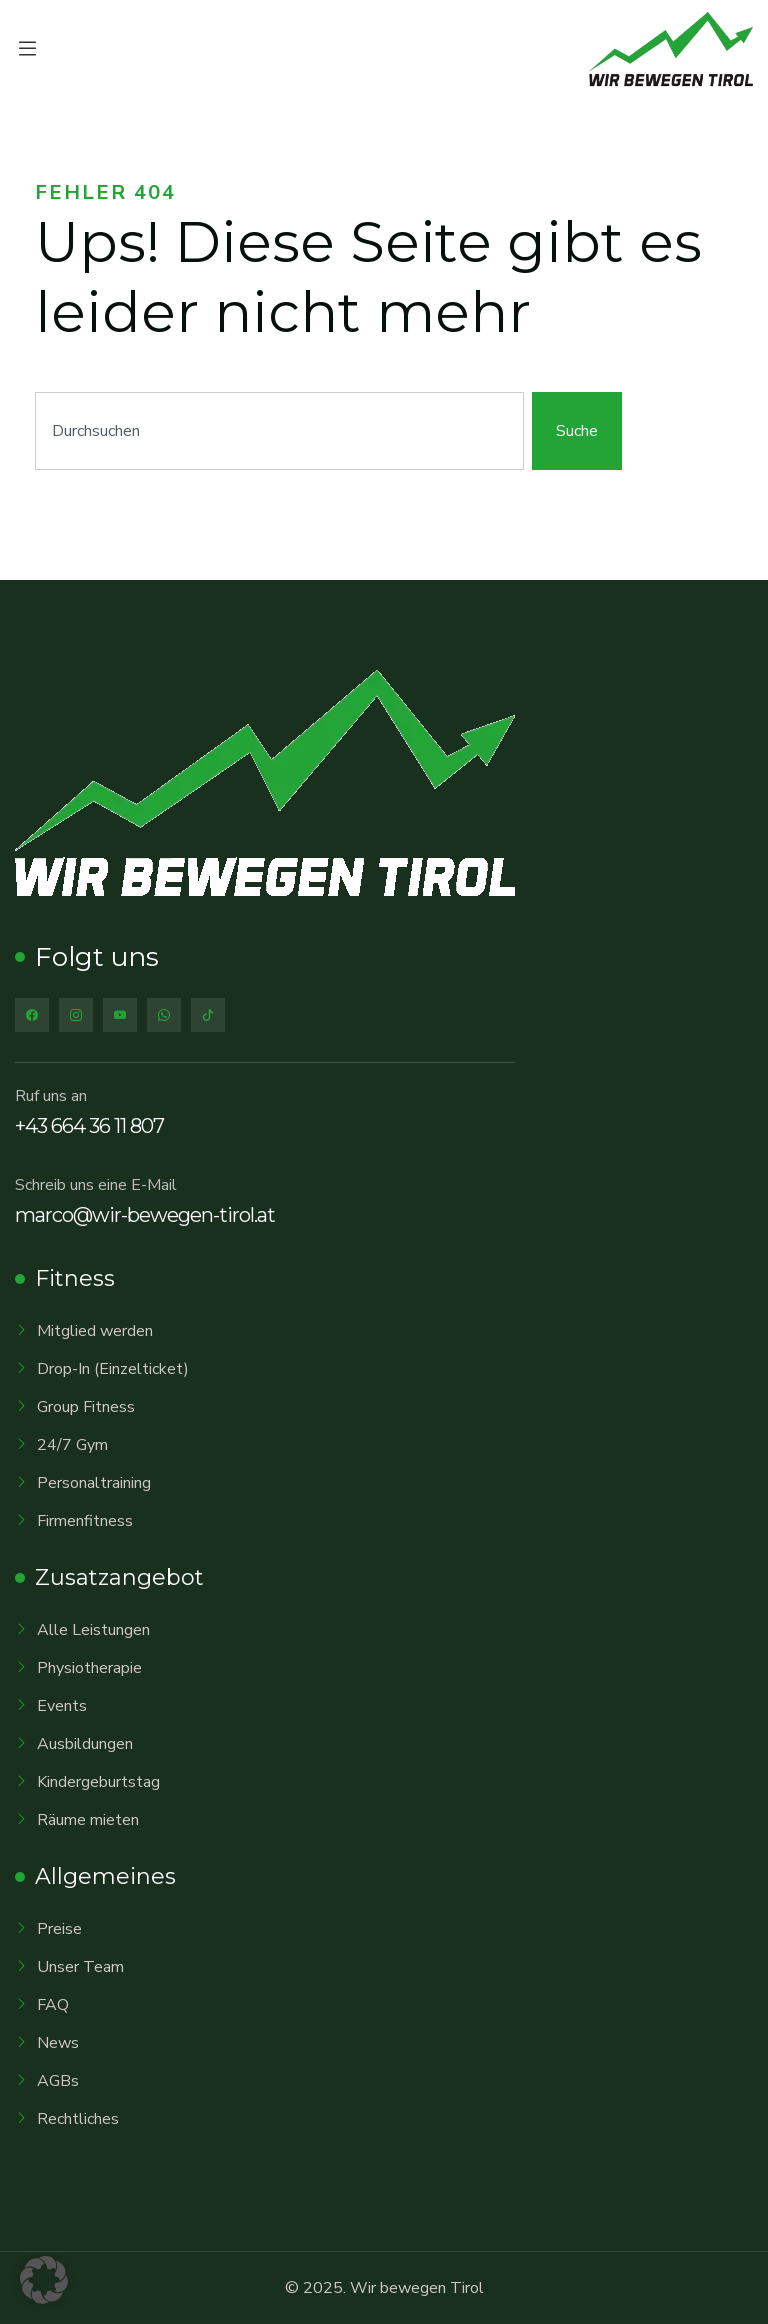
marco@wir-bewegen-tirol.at (145, 1215)
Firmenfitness (85, 1521)
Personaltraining (94, 1483)
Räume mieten (88, 1820)
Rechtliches (78, 2119)
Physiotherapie (89, 1668)
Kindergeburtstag (98, 1782)
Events (62, 1706)
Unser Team (80, 1967)
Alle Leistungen (93, 1630)
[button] (44, 2280)
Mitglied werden (95, 1331)
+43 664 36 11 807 (89, 1126)
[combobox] (279, 431)
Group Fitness (86, 1407)
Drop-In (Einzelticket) (113, 1369)
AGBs (58, 2081)
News (58, 2043)
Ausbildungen (85, 1744)
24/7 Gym (72, 1445)
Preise (59, 1929)
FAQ (53, 2005)
